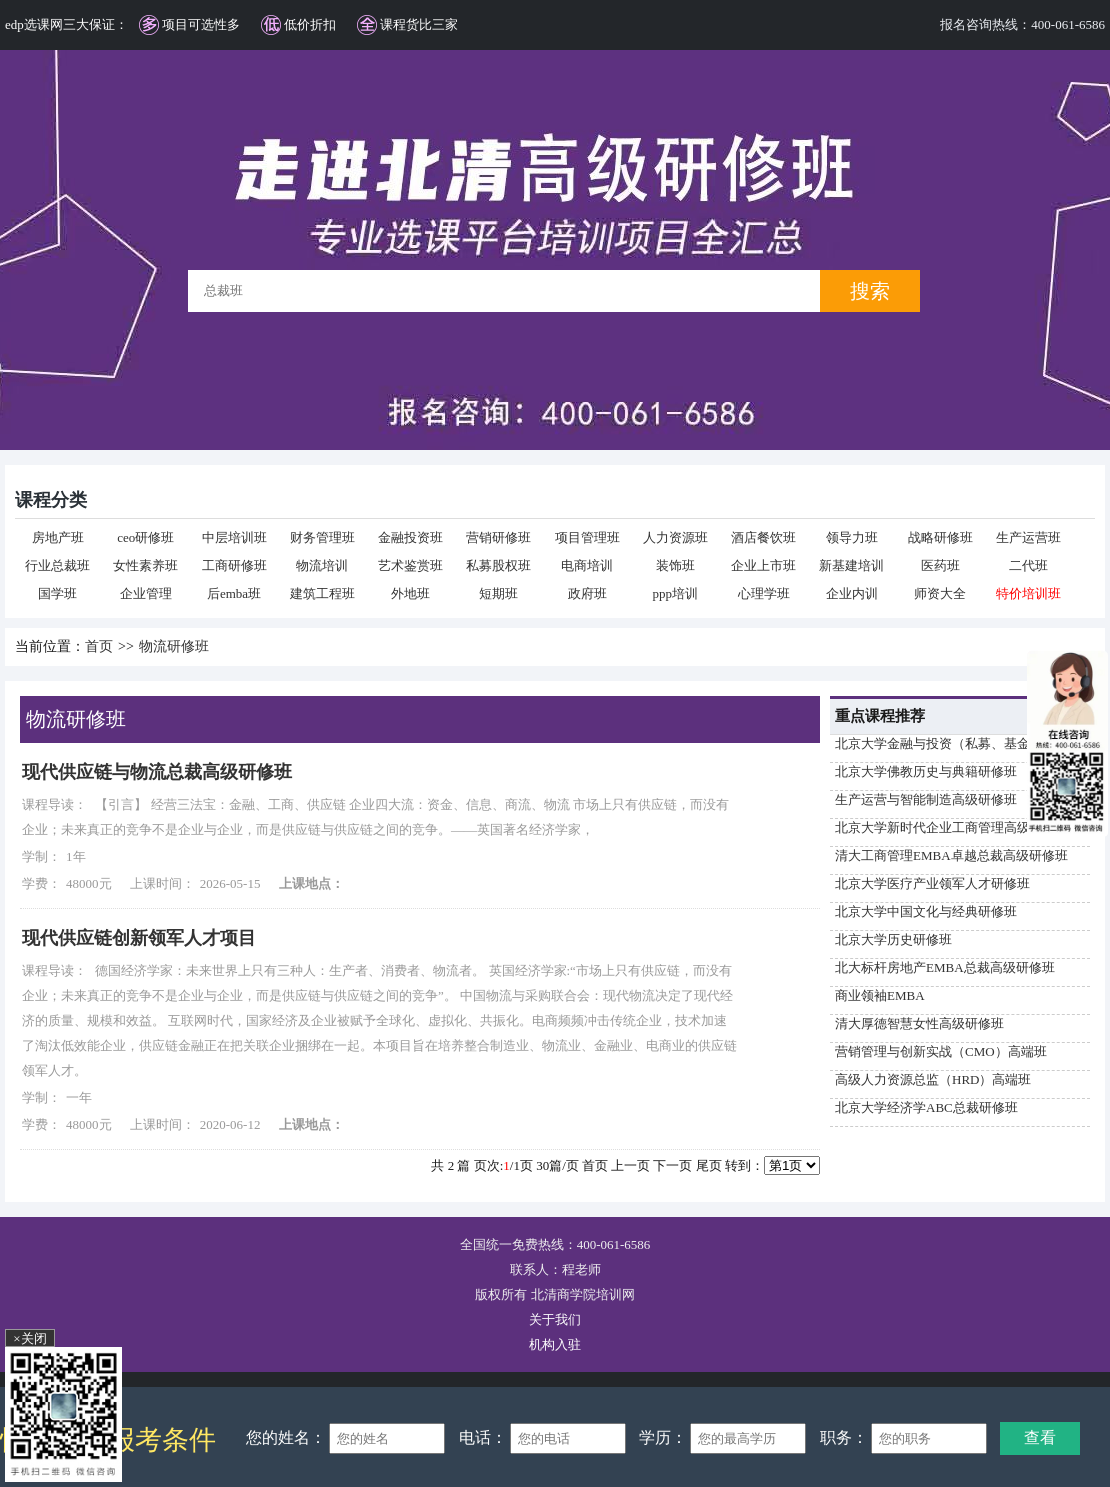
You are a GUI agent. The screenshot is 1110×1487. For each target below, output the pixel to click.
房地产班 (58, 537)
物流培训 (322, 565)
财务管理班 (322, 537)
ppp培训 (676, 593)
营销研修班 (498, 537)
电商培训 (587, 565)
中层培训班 (234, 537)
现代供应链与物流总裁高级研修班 (157, 772)
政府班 (587, 593)
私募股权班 (498, 565)
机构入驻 (555, 1344)
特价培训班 (1028, 593)
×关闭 (29, 1338)
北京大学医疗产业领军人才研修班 (932, 883)
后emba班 (234, 593)
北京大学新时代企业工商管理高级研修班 (952, 827)
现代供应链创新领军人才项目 (139, 938)
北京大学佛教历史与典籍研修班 (926, 771)
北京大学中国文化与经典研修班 (926, 911)
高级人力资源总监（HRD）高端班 (933, 1079)
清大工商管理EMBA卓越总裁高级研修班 (951, 855)
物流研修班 (174, 646)
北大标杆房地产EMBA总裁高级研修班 (945, 967)
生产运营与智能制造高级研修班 (926, 799)
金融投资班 (410, 537)
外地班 (410, 593)
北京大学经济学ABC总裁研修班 (926, 1107)
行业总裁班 (57, 565)
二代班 (1028, 565)
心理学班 (764, 593)
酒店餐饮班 (763, 537)
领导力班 (852, 537)
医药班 (940, 565)
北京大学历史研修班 (893, 939)
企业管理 (146, 593)
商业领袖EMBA (880, 995)
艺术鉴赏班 (410, 565)
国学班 (57, 593)
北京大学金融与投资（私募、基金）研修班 (958, 743)
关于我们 (555, 1319)
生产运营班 (1028, 537)
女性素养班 (145, 565)
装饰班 (675, 565)
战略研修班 (940, 537)
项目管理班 (587, 537)
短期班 (498, 593)
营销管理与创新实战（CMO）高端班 (941, 1051)
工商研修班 (234, 565)
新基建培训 (851, 565)
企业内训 (852, 593)
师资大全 (940, 593)
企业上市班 (763, 565)
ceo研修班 (145, 537)
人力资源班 (675, 537)
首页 (99, 646)
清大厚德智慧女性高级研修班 (919, 1023)
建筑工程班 (322, 593)
